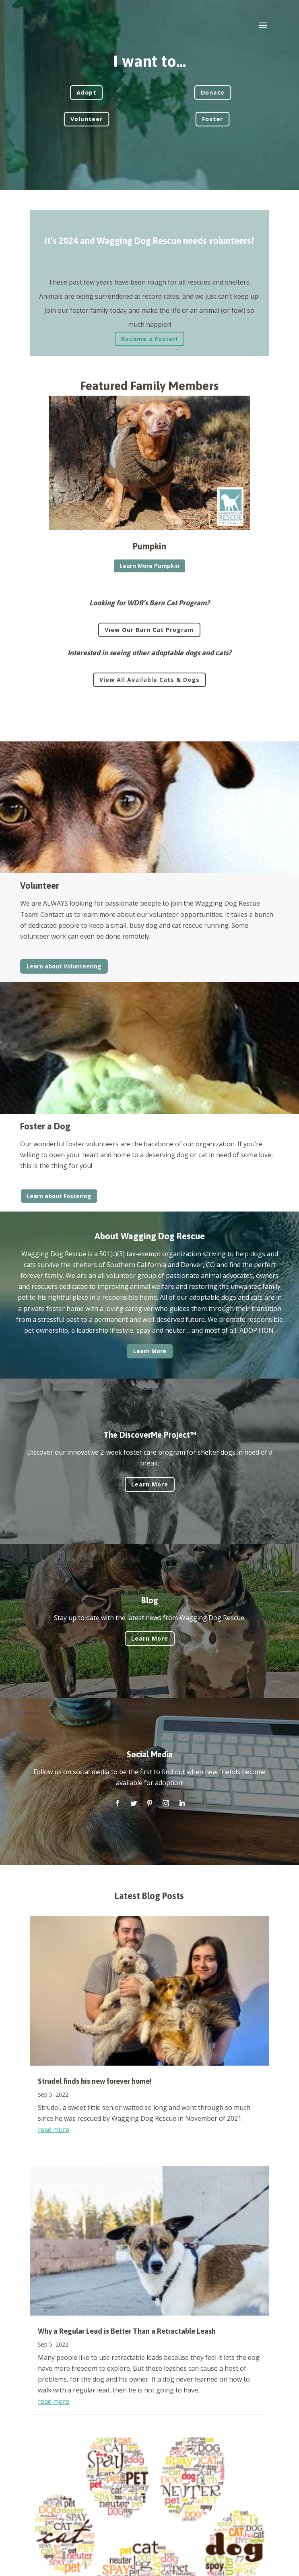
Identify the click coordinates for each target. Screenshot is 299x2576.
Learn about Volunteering (64, 966)
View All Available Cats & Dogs (149, 679)
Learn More (149, 1351)
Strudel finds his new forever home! (95, 2081)
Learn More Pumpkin (149, 566)
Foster (212, 119)
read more (53, 2129)
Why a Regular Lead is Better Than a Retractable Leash (127, 2331)
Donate (213, 92)
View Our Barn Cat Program (149, 630)
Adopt (86, 92)
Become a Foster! (149, 339)
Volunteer (86, 119)
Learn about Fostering (59, 1196)
